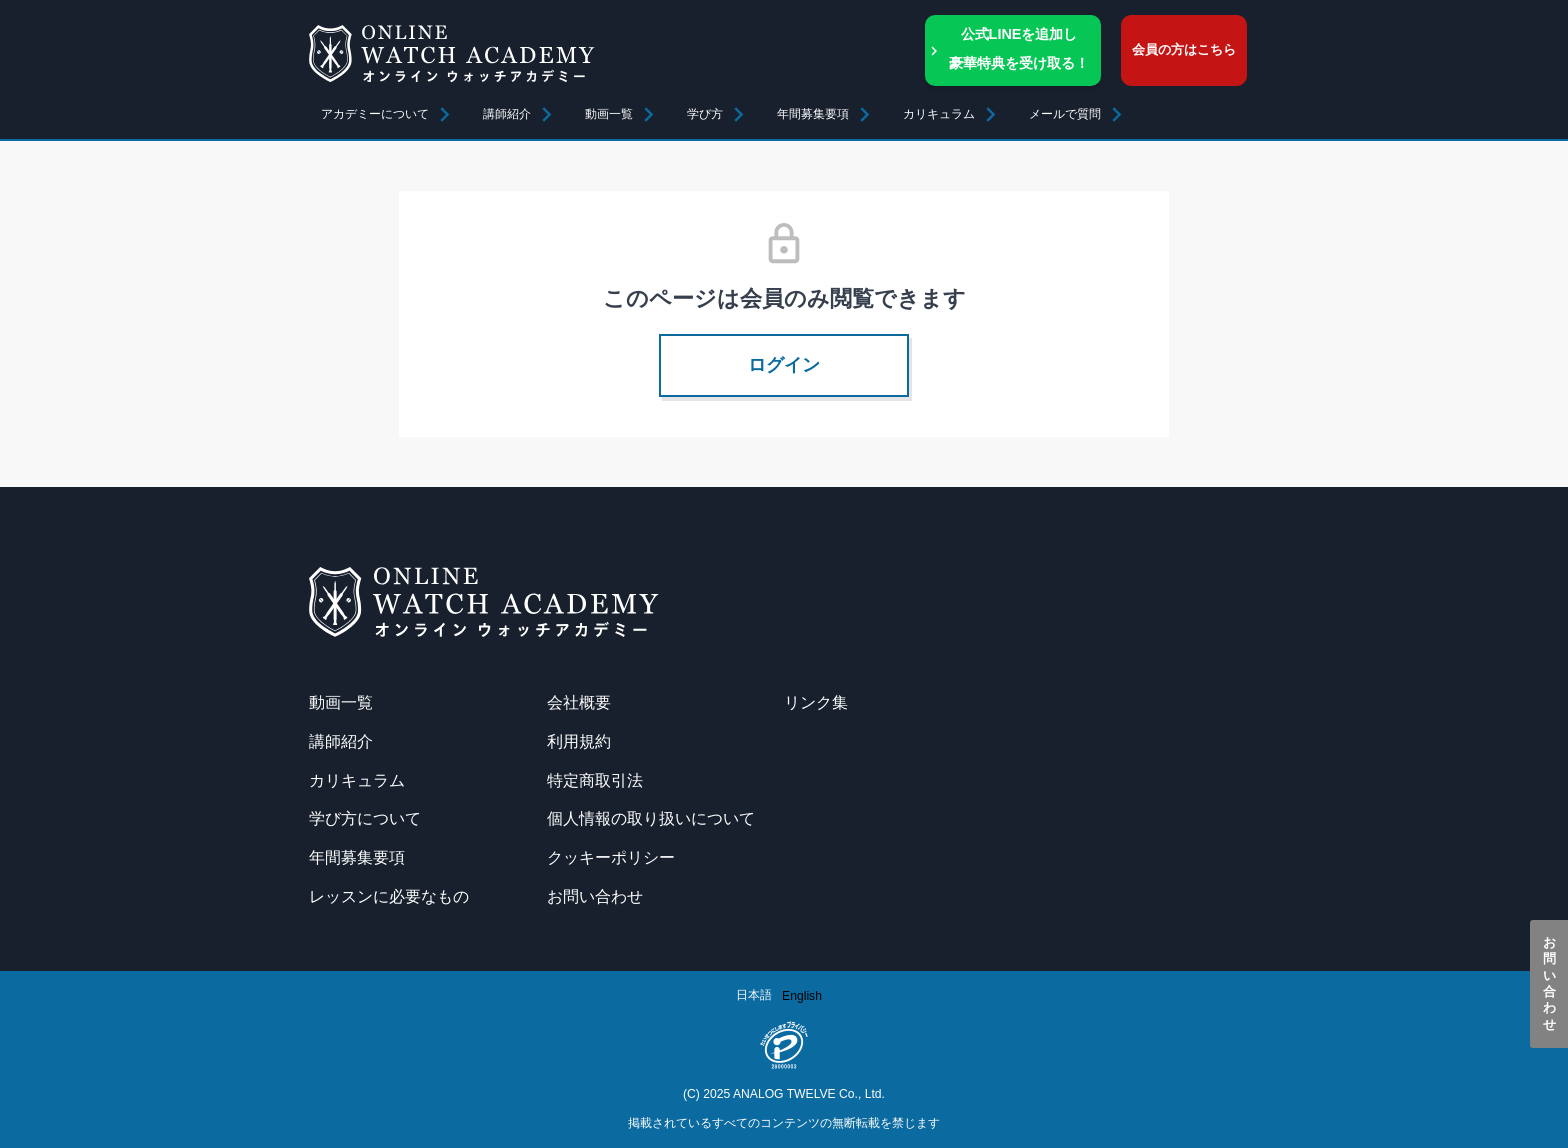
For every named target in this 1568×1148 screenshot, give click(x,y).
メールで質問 (1065, 114)
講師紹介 (507, 114)
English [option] (802, 996)
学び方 (705, 114)
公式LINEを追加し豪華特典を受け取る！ (1019, 48)
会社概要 (579, 702)
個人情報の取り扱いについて (651, 818)
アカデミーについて (375, 114)
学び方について (365, 818)
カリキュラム (357, 780)
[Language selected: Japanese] (784, 995)
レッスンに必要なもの (389, 896)
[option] (802, 996)
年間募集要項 (813, 114)
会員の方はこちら (1184, 49)
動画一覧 (609, 114)
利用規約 (579, 741)
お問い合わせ (1549, 984)
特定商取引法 (595, 780)
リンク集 (816, 702)
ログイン (784, 365)
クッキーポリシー (611, 857)
